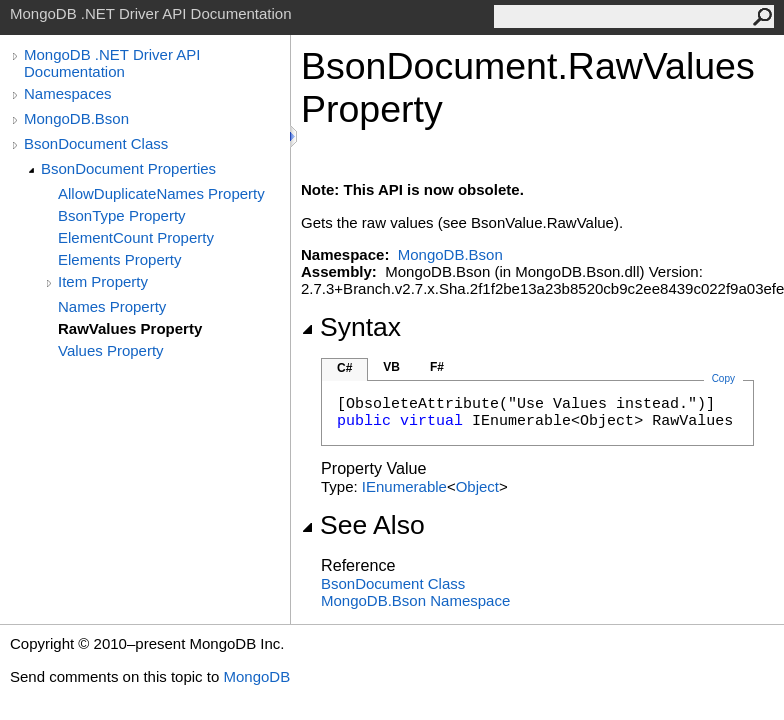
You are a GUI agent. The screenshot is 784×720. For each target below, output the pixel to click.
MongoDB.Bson (76, 118)
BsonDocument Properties (128, 168)
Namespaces (68, 93)
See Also (363, 525)
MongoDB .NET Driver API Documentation (112, 63)
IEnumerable (404, 486)
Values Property (111, 350)
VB (391, 367)
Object (477, 486)
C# (344, 368)
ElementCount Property (136, 237)
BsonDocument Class (96, 143)
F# (437, 367)
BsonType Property (122, 215)
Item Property (103, 281)
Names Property (112, 306)
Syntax (351, 327)
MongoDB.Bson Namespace (415, 600)
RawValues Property (130, 328)
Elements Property (119, 259)
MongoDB (256, 676)
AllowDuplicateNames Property (161, 193)
